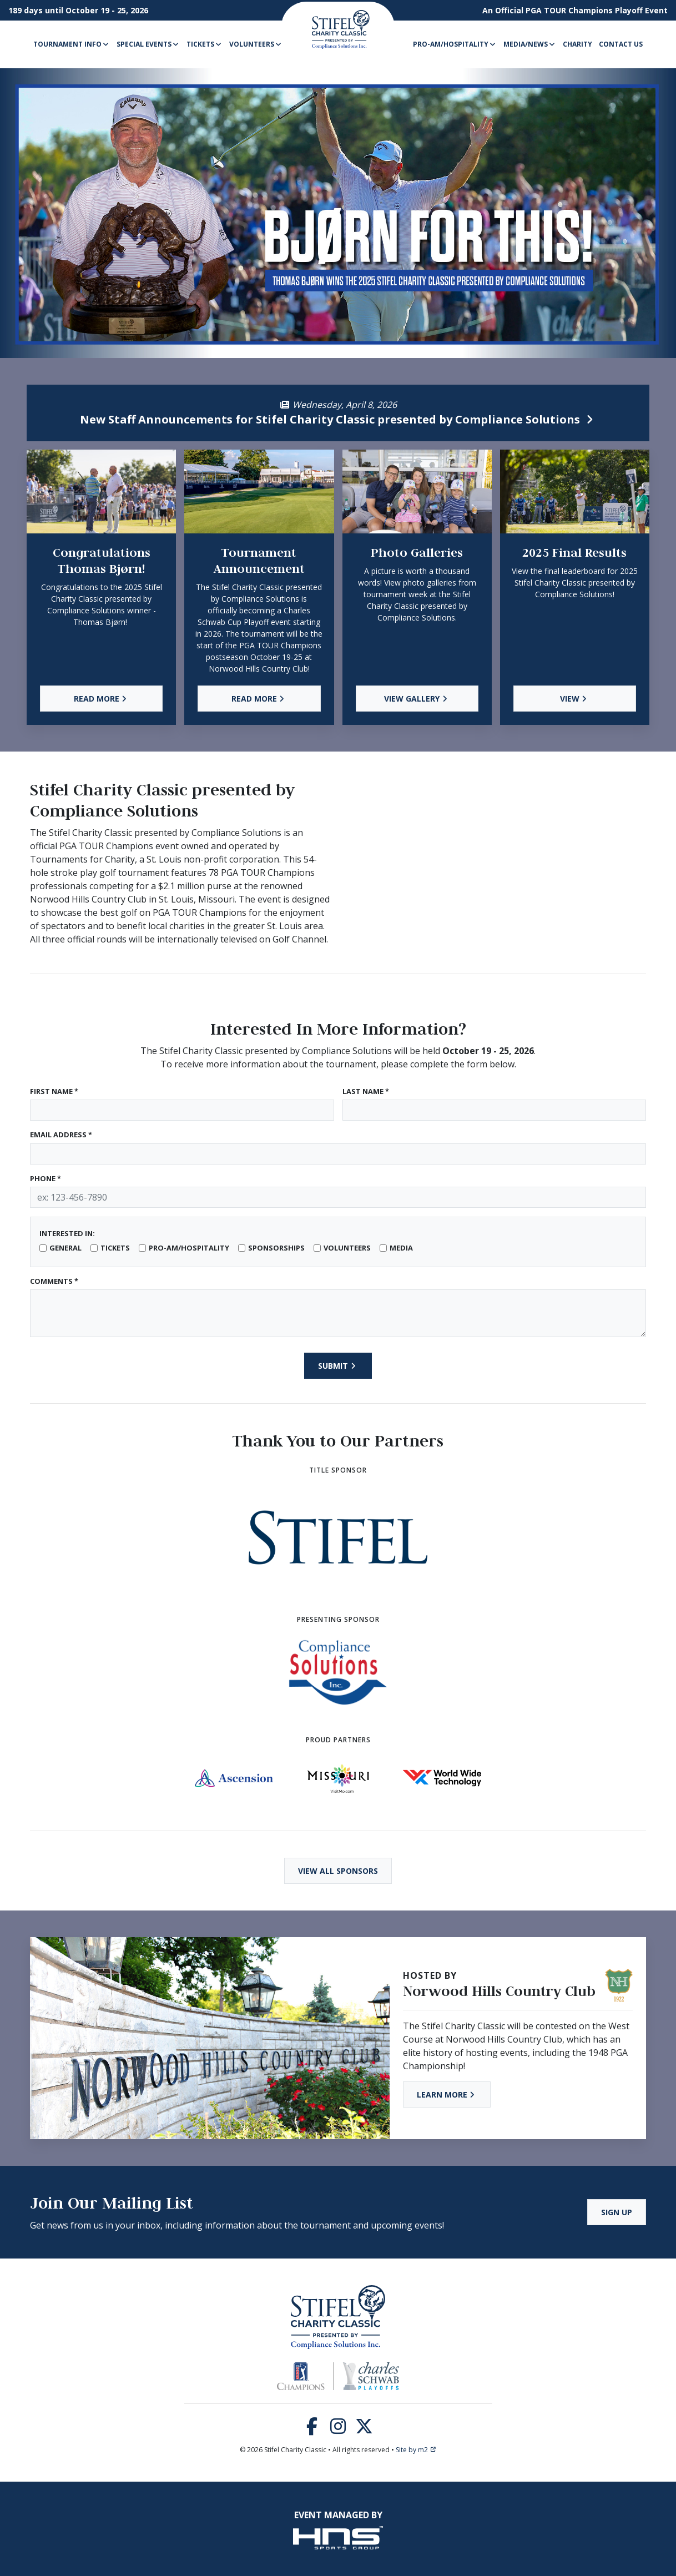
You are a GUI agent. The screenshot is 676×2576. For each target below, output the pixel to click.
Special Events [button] (148, 44)
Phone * (45, 1178)
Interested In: (67, 1233)
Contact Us (621, 44)
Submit (338, 1365)
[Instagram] (338, 2429)
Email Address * (61, 1135)
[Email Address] (338, 1154)
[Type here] (338, 1313)
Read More (101, 698)
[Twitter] (364, 2429)
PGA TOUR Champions (569, 10)
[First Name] (182, 1110)
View (574, 698)
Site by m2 (416, 2449)
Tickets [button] (204, 44)
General (65, 1248)
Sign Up (616, 2212)
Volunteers (347, 1248)
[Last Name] (494, 1110)
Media (401, 1248)
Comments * (54, 1281)
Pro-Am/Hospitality (189, 1248)
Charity (577, 44)
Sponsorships (276, 1248)
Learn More (447, 2094)
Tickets (115, 1248)
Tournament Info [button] (71, 44)
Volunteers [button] (255, 44)
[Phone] (338, 1197)
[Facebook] (312, 2429)
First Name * (54, 1091)
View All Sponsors (338, 1871)
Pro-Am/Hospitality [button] (455, 44)
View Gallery (417, 698)
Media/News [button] (529, 44)
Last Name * (365, 1091)
